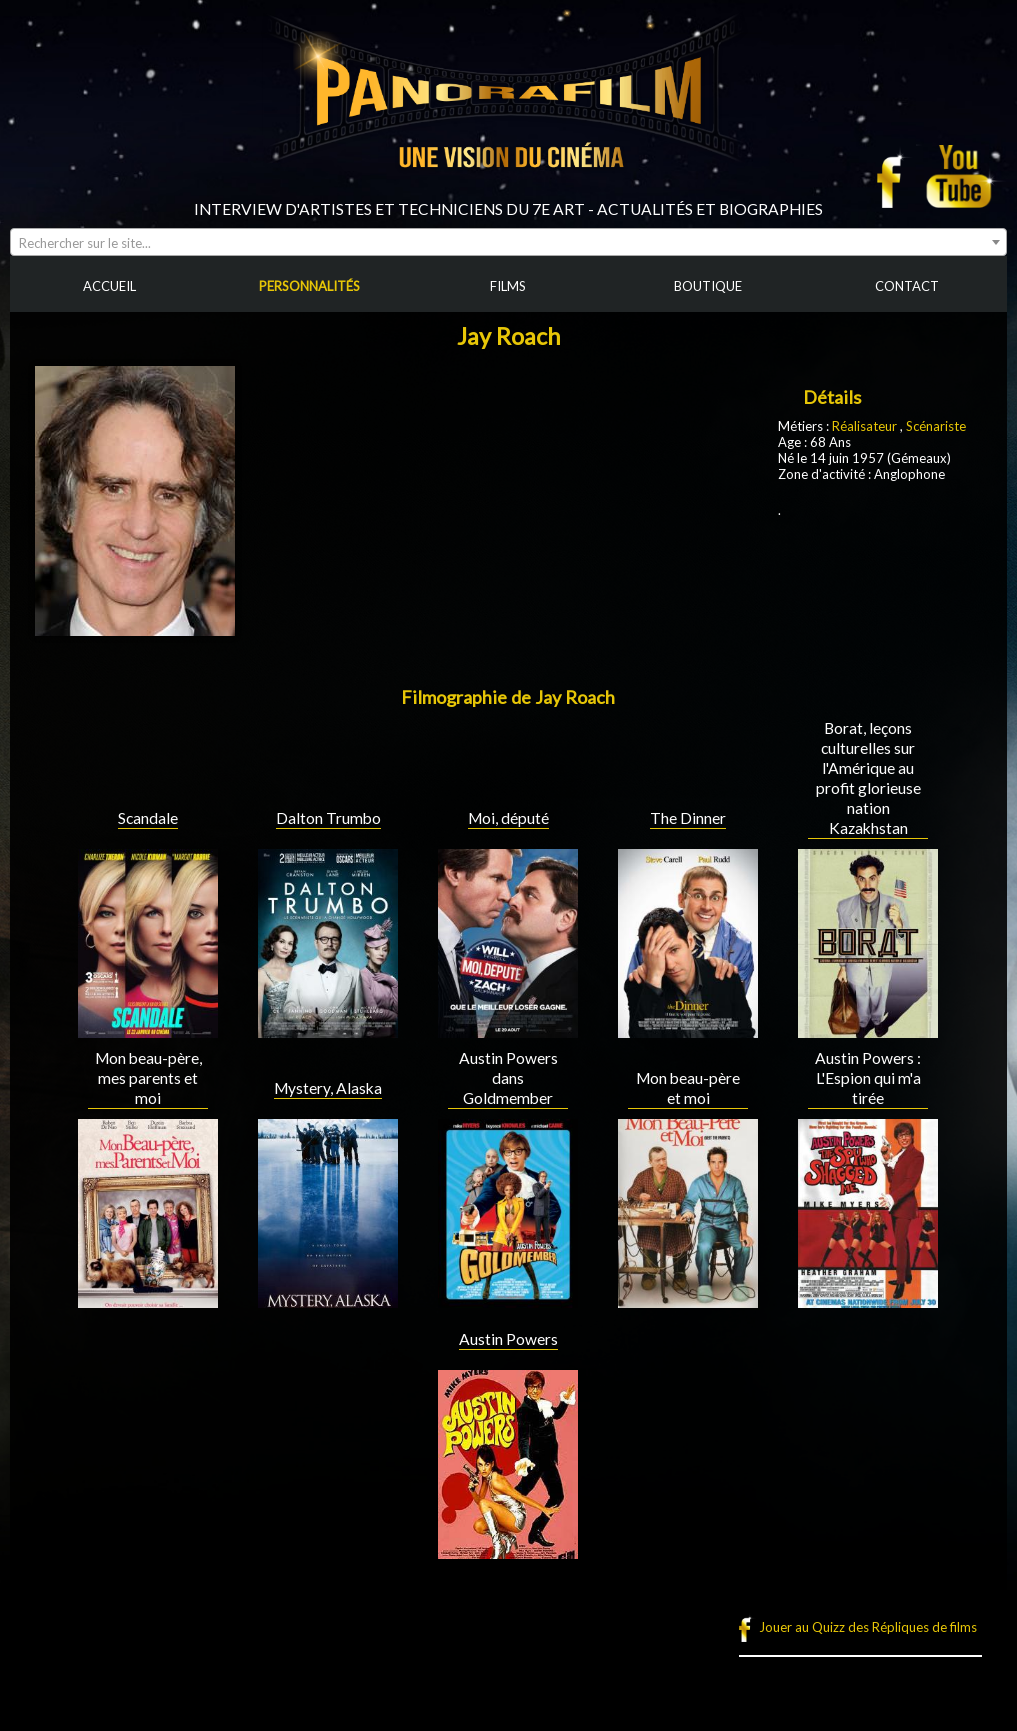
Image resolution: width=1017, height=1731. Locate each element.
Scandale (148, 818)
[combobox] (508, 242)
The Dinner (688, 818)
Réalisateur (864, 426)
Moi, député (508, 818)
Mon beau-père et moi (688, 1088)
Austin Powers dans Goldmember (508, 1078)
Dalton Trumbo (328, 818)
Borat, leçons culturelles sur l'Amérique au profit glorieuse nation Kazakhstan (868, 778)
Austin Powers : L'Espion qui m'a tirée (868, 1078)
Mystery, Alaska (328, 1088)
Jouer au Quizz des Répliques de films (868, 1627)
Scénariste (936, 426)
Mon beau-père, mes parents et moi (148, 1078)
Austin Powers (508, 1339)
